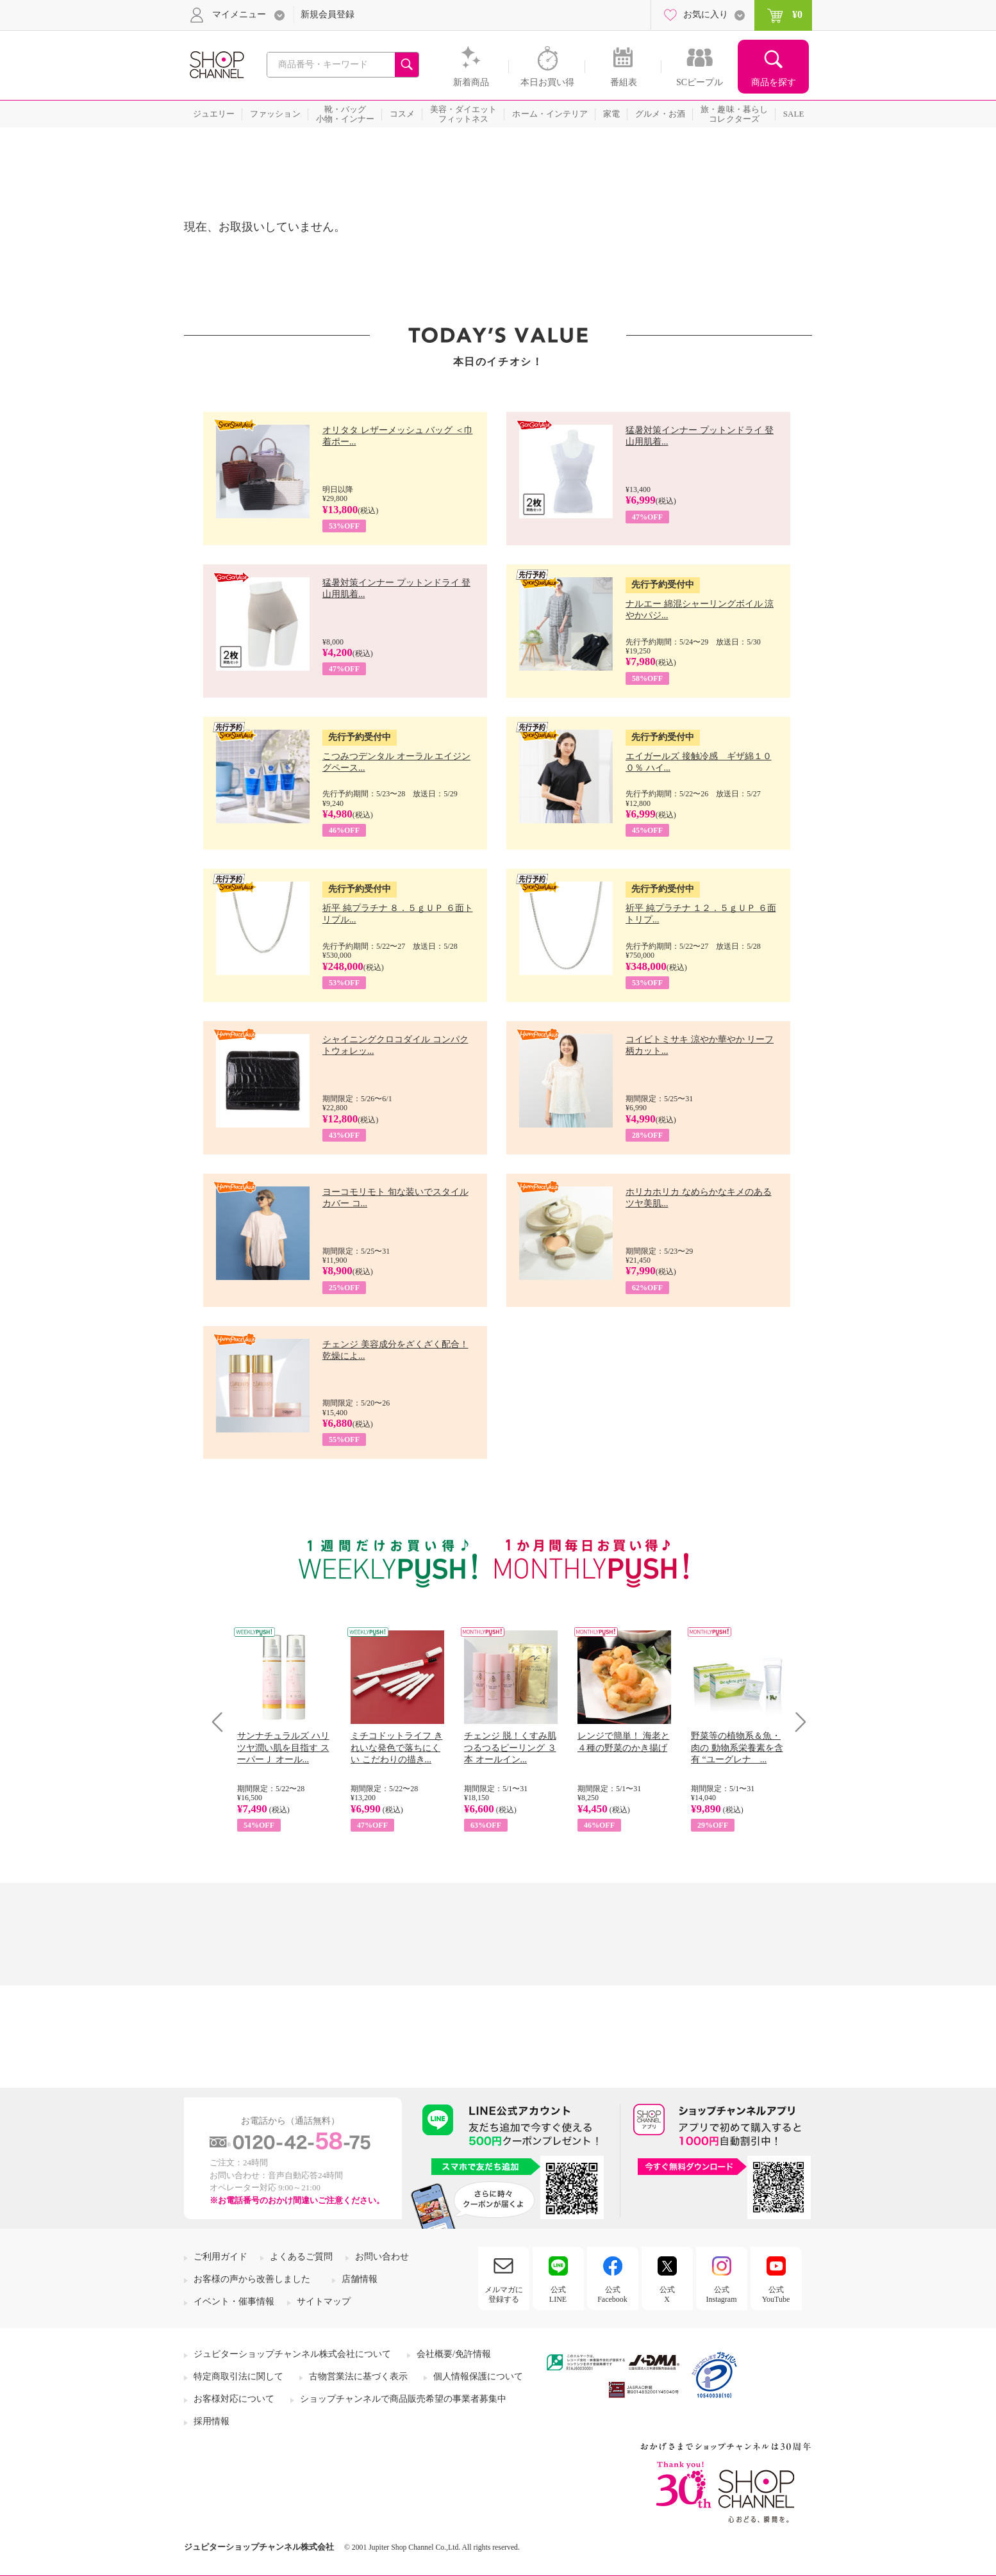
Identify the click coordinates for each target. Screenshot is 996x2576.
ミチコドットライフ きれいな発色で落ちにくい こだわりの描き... (397, 1747)
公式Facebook (612, 2294)
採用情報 (211, 2421)
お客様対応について (234, 2399)
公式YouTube (776, 2294)
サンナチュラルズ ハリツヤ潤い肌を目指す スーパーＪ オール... (283, 1747)
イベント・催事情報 (234, 2301)
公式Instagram (721, 2294)
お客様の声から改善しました (252, 2279)
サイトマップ (324, 2301)
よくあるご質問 (301, 2256)
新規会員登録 (327, 14)
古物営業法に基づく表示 (358, 2376)
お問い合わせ (382, 2256)
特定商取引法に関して (238, 2376)
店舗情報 (360, 2279)
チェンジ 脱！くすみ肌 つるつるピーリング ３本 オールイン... (510, 1747)
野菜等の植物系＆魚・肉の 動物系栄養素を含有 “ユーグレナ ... (737, 1747)
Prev (222, 1721)
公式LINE (558, 2294)
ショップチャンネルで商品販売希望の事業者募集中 (403, 2399)
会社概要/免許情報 (454, 2354)
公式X (667, 2294)
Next (796, 1721)
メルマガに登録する (504, 2294)
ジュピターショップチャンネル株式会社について (292, 2354)
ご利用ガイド (220, 2256)
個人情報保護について (478, 2376)
